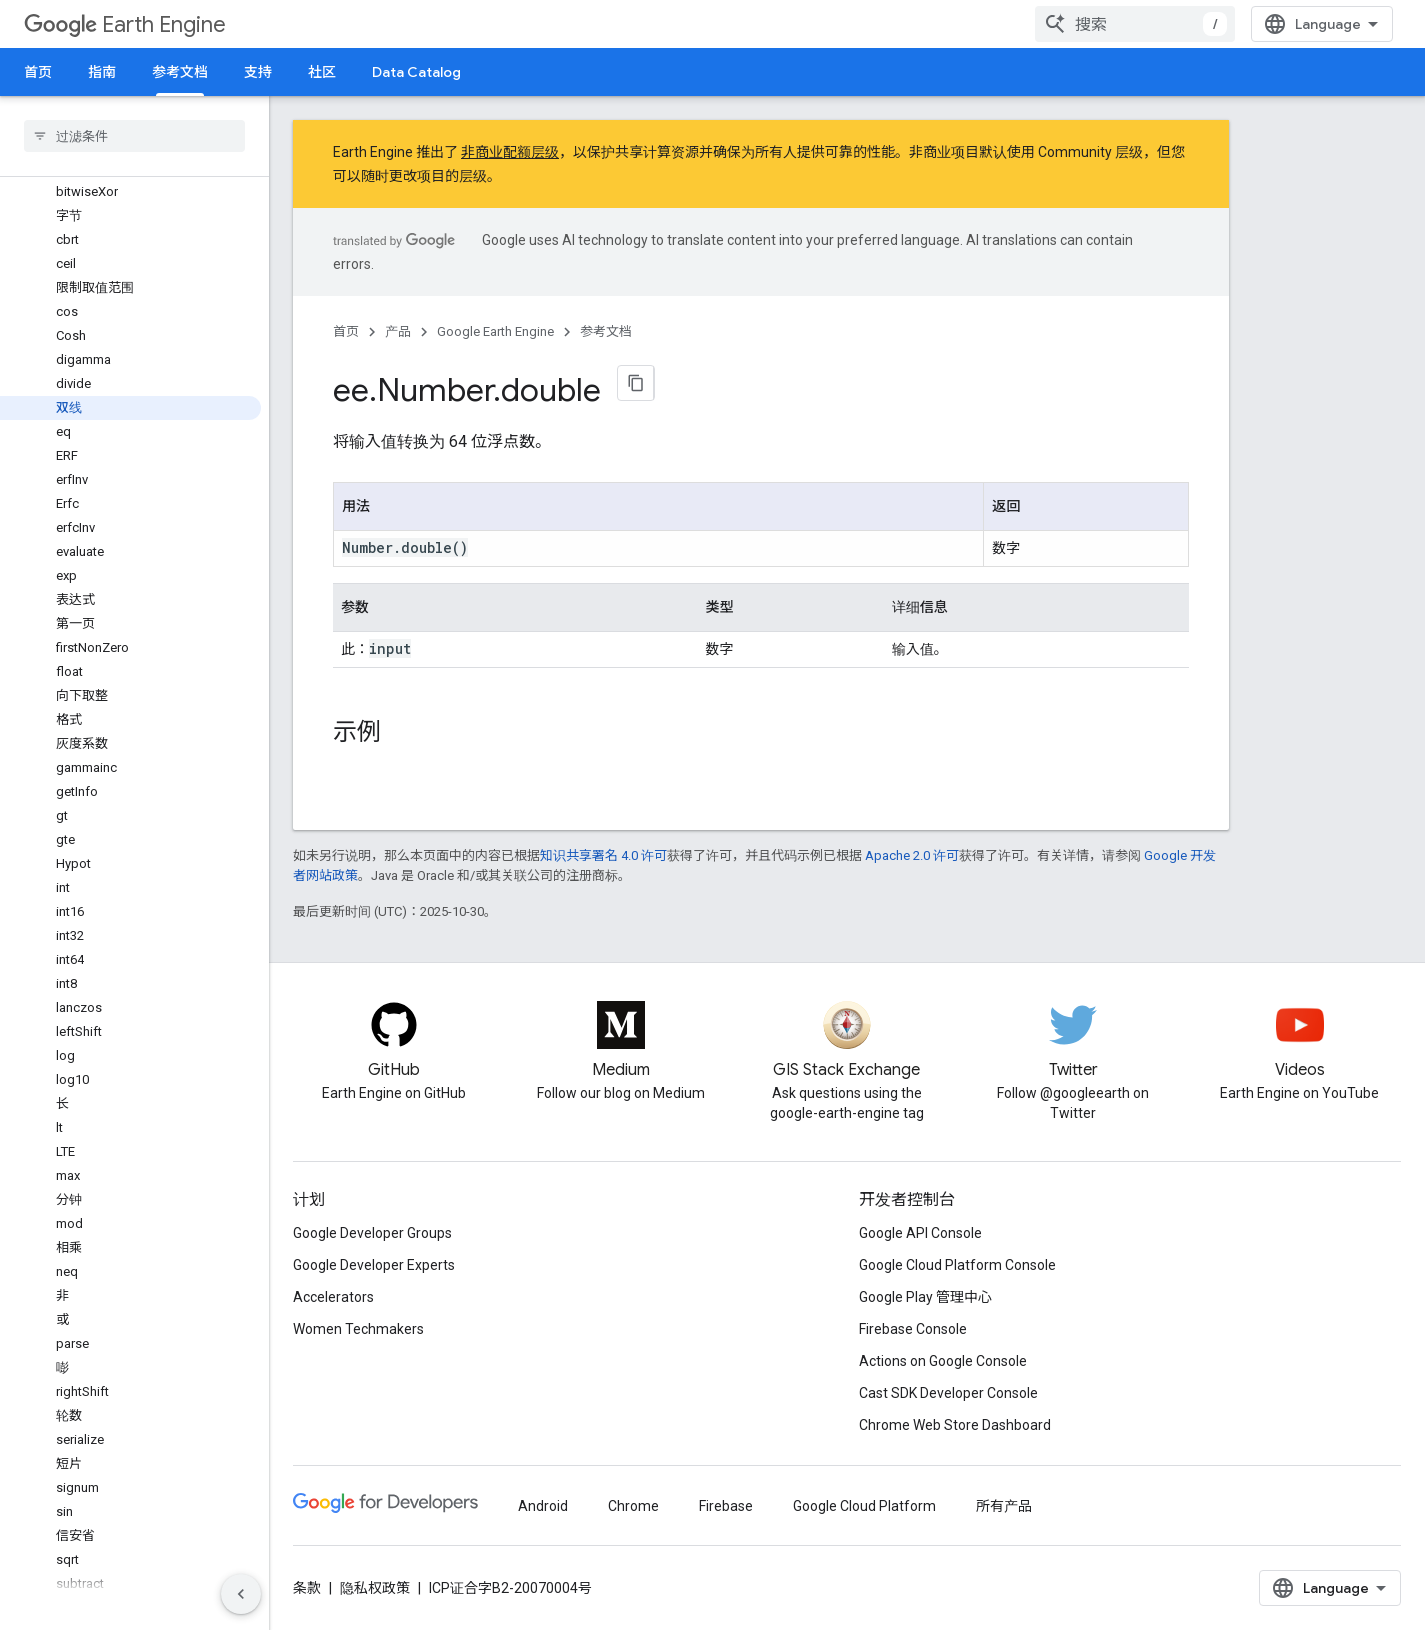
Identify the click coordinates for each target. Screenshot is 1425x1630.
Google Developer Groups (372, 1233)
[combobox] (1135, 24)
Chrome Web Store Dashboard (955, 1425)
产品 (398, 331)
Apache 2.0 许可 (912, 855)
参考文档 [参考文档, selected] (180, 72)
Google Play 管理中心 (925, 1297)
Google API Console (920, 1233)
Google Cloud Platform (864, 1506)
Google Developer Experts (374, 1265)
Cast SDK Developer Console (948, 1393)
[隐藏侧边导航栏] (241, 1594)
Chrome (633, 1506)
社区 (322, 72)
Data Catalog (416, 72)
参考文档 (606, 331)
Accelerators (333, 1297)
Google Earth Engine (495, 331)
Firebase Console (913, 1329)
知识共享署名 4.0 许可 (603, 855)
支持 (258, 72)
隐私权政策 (375, 1588)
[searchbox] (134, 136)
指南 (102, 72)
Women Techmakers (358, 1329)
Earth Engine (125, 24)
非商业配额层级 (510, 152)
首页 (38, 72)
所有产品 (1004, 1506)
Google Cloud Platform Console (957, 1265)
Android (543, 1506)
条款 (307, 1588)
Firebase (726, 1506)
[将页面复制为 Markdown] (636, 383)
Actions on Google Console (943, 1361)
